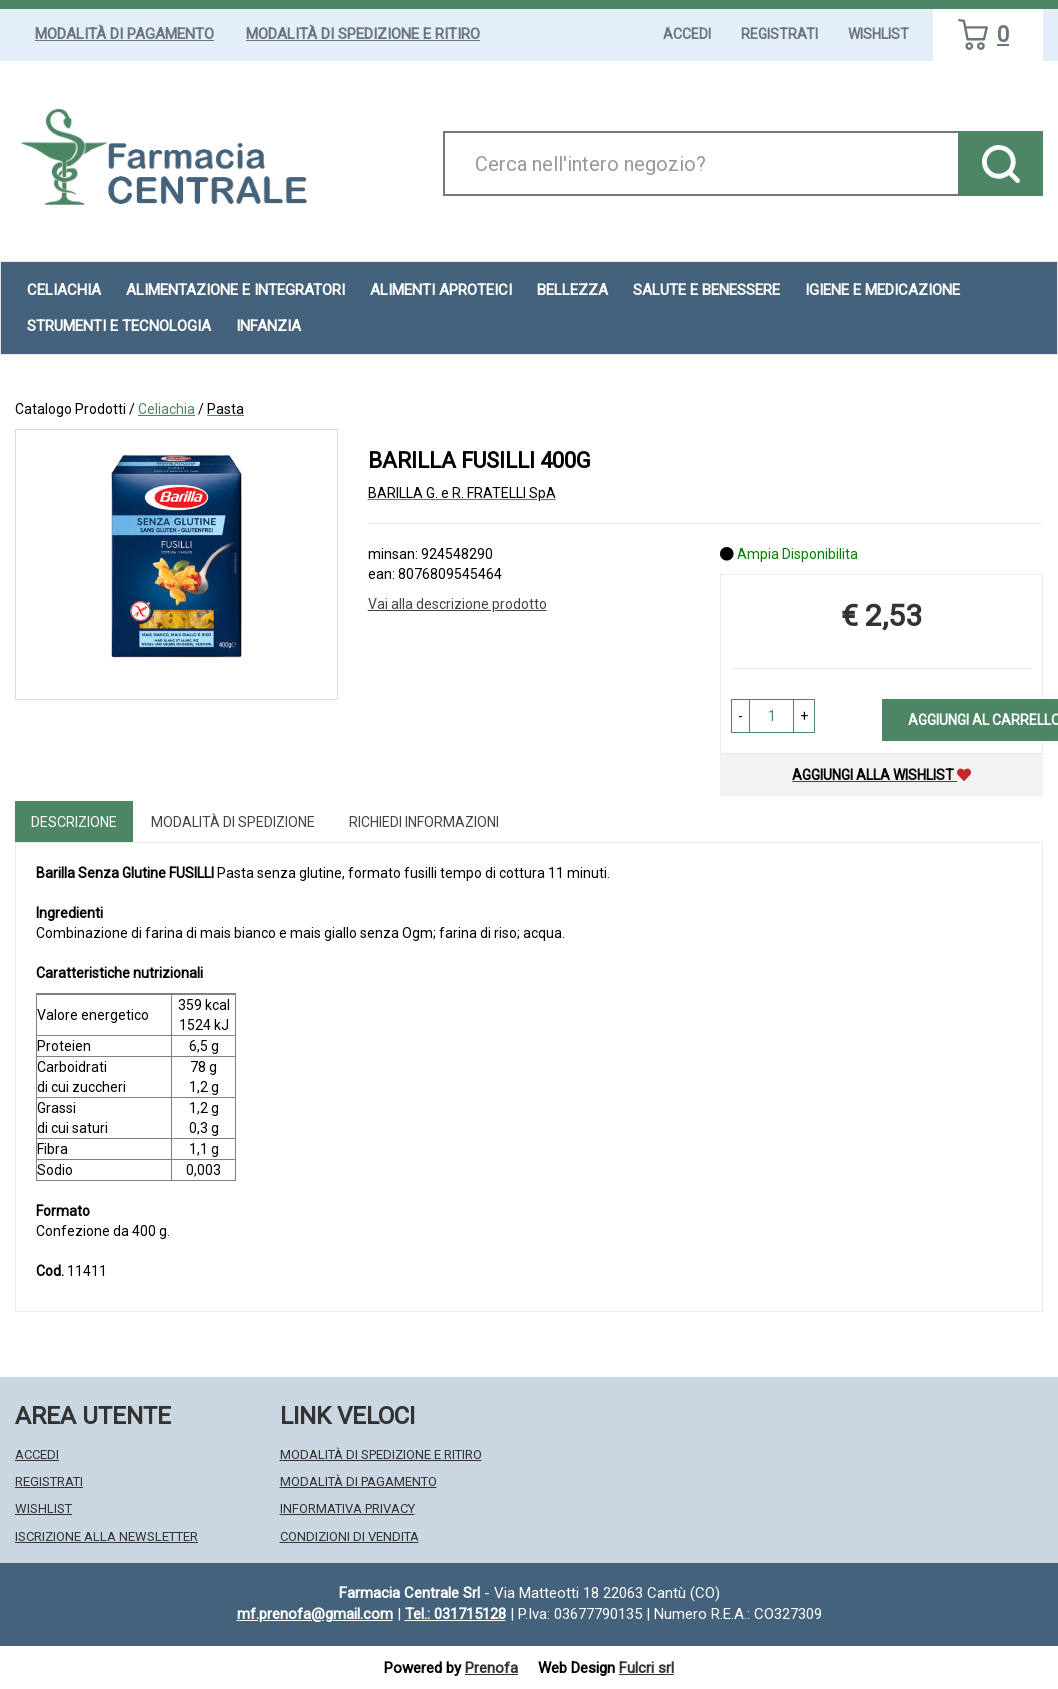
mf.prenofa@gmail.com (315, 1614)
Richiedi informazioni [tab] (424, 822)
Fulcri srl (646, 1668)
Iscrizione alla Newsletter (106, 1536)
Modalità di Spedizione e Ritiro (363, 34)
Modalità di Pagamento (124, 34)
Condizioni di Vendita (349, 1536)
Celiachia (166, 409)
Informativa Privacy (347, 1508)
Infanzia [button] (268, 326)
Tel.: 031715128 (455, 1614)
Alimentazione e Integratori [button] (235, 290)
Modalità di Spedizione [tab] (233, 822)
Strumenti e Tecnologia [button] (119, 326)
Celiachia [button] (64, 290)
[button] (740, 716)
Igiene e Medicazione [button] (882, 290)
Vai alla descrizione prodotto (457, 604)
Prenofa (491, 1668)
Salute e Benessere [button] (706, 290)
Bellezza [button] (572, 290)
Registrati (779, 34)
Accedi (687, 34)
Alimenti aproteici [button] (441, 290)
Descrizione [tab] (74, 822)
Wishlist (878, 34)
